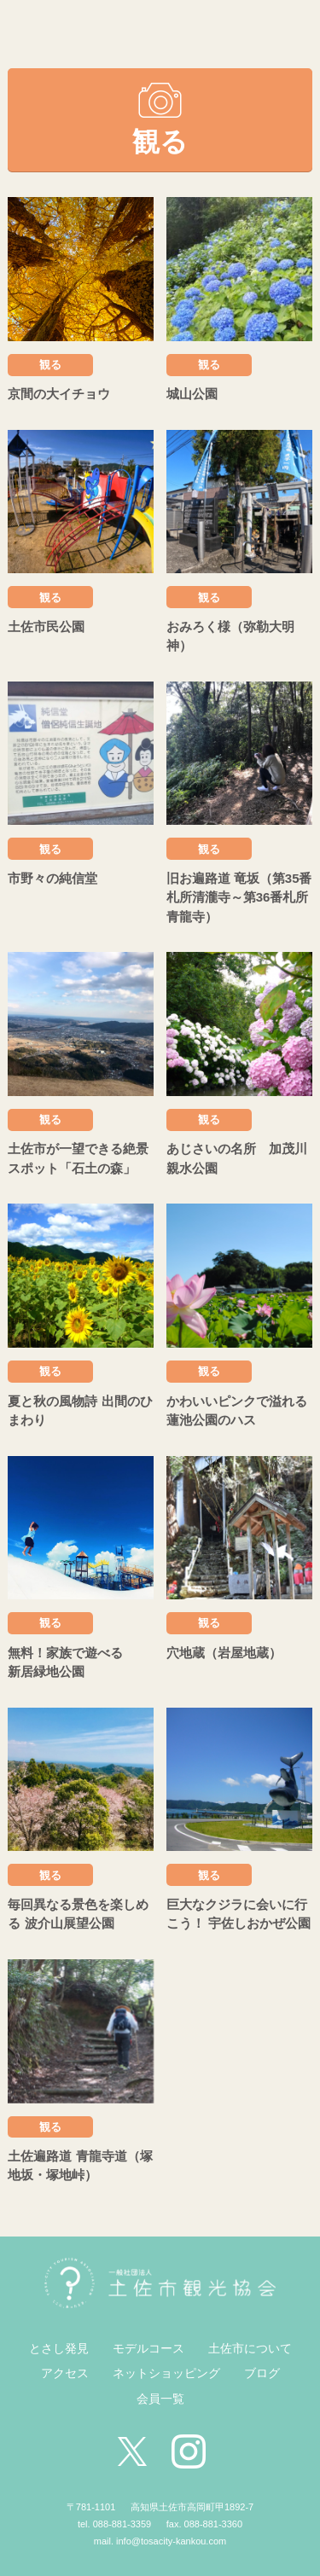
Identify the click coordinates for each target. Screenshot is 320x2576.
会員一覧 (160, 2398)
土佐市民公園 (46, 626)
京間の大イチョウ (59, 393)
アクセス (65, 2373)
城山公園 (192, 393)
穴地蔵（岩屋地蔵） (224, 1652)
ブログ (262, 2373)
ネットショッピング (166, 2373)
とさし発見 (59, 2348)
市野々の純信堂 (52, 878)
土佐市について (250, 2348)
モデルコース (148, 2348)
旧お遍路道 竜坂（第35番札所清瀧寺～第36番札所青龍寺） (239, 897)
